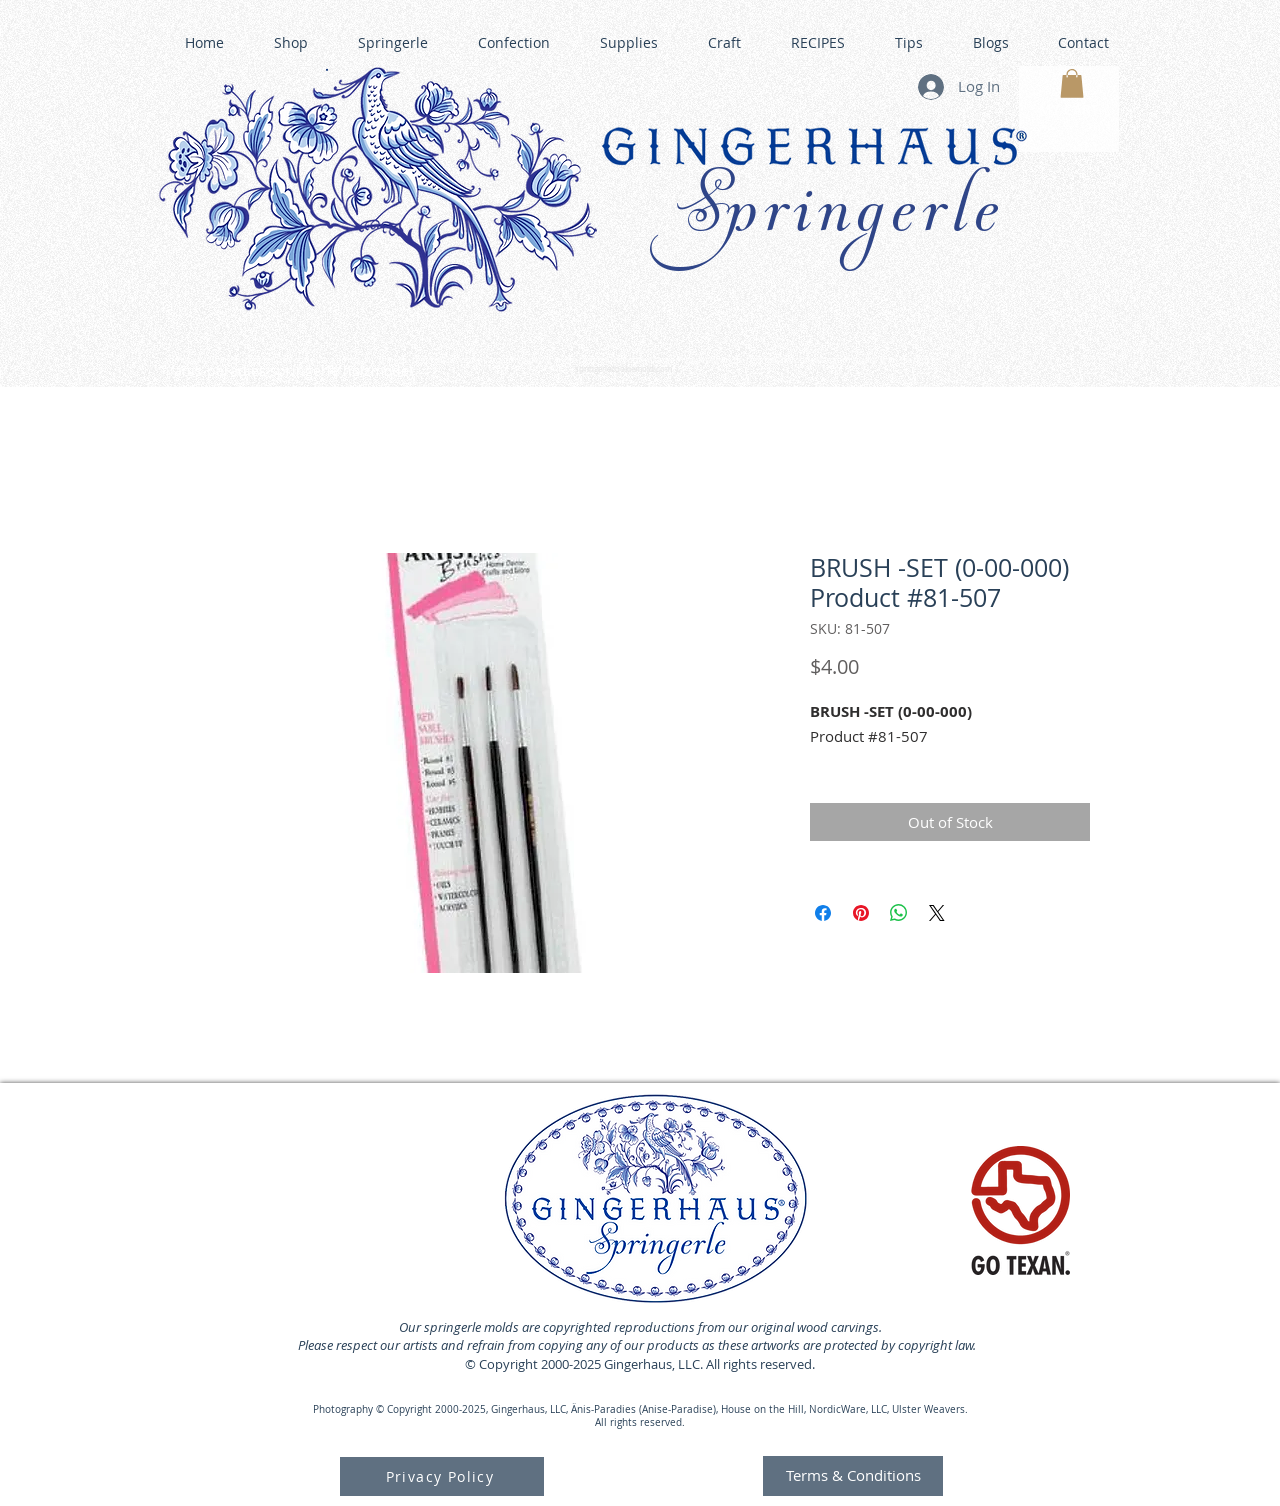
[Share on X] (937, 913)
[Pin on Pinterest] (861, 913)
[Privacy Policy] (442, 1476)
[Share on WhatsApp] (899, 913)
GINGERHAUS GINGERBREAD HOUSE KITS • (829, 361)
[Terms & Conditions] (853, 1476)
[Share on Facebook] (823, 913)
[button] (1072, 83)
